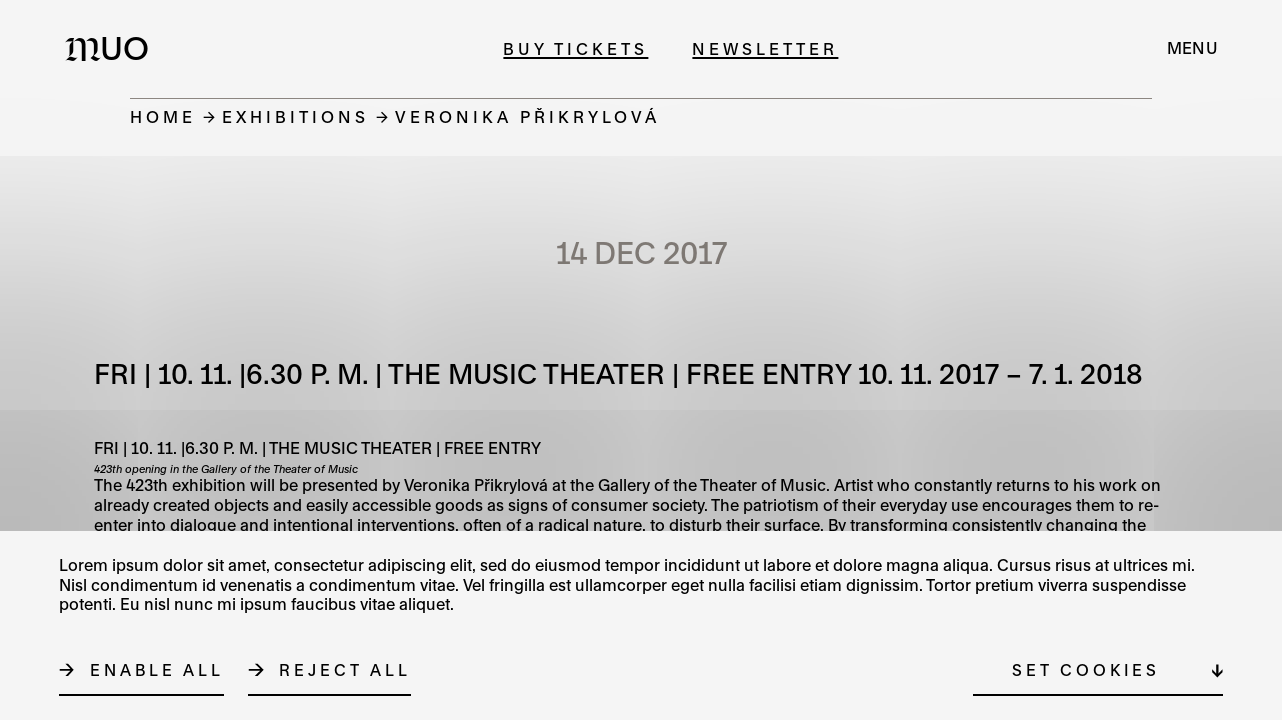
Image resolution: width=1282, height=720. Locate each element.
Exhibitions (295, 116)
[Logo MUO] (113, 48)
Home (163, 116)
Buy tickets (575, 48)
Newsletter (765, 48)
